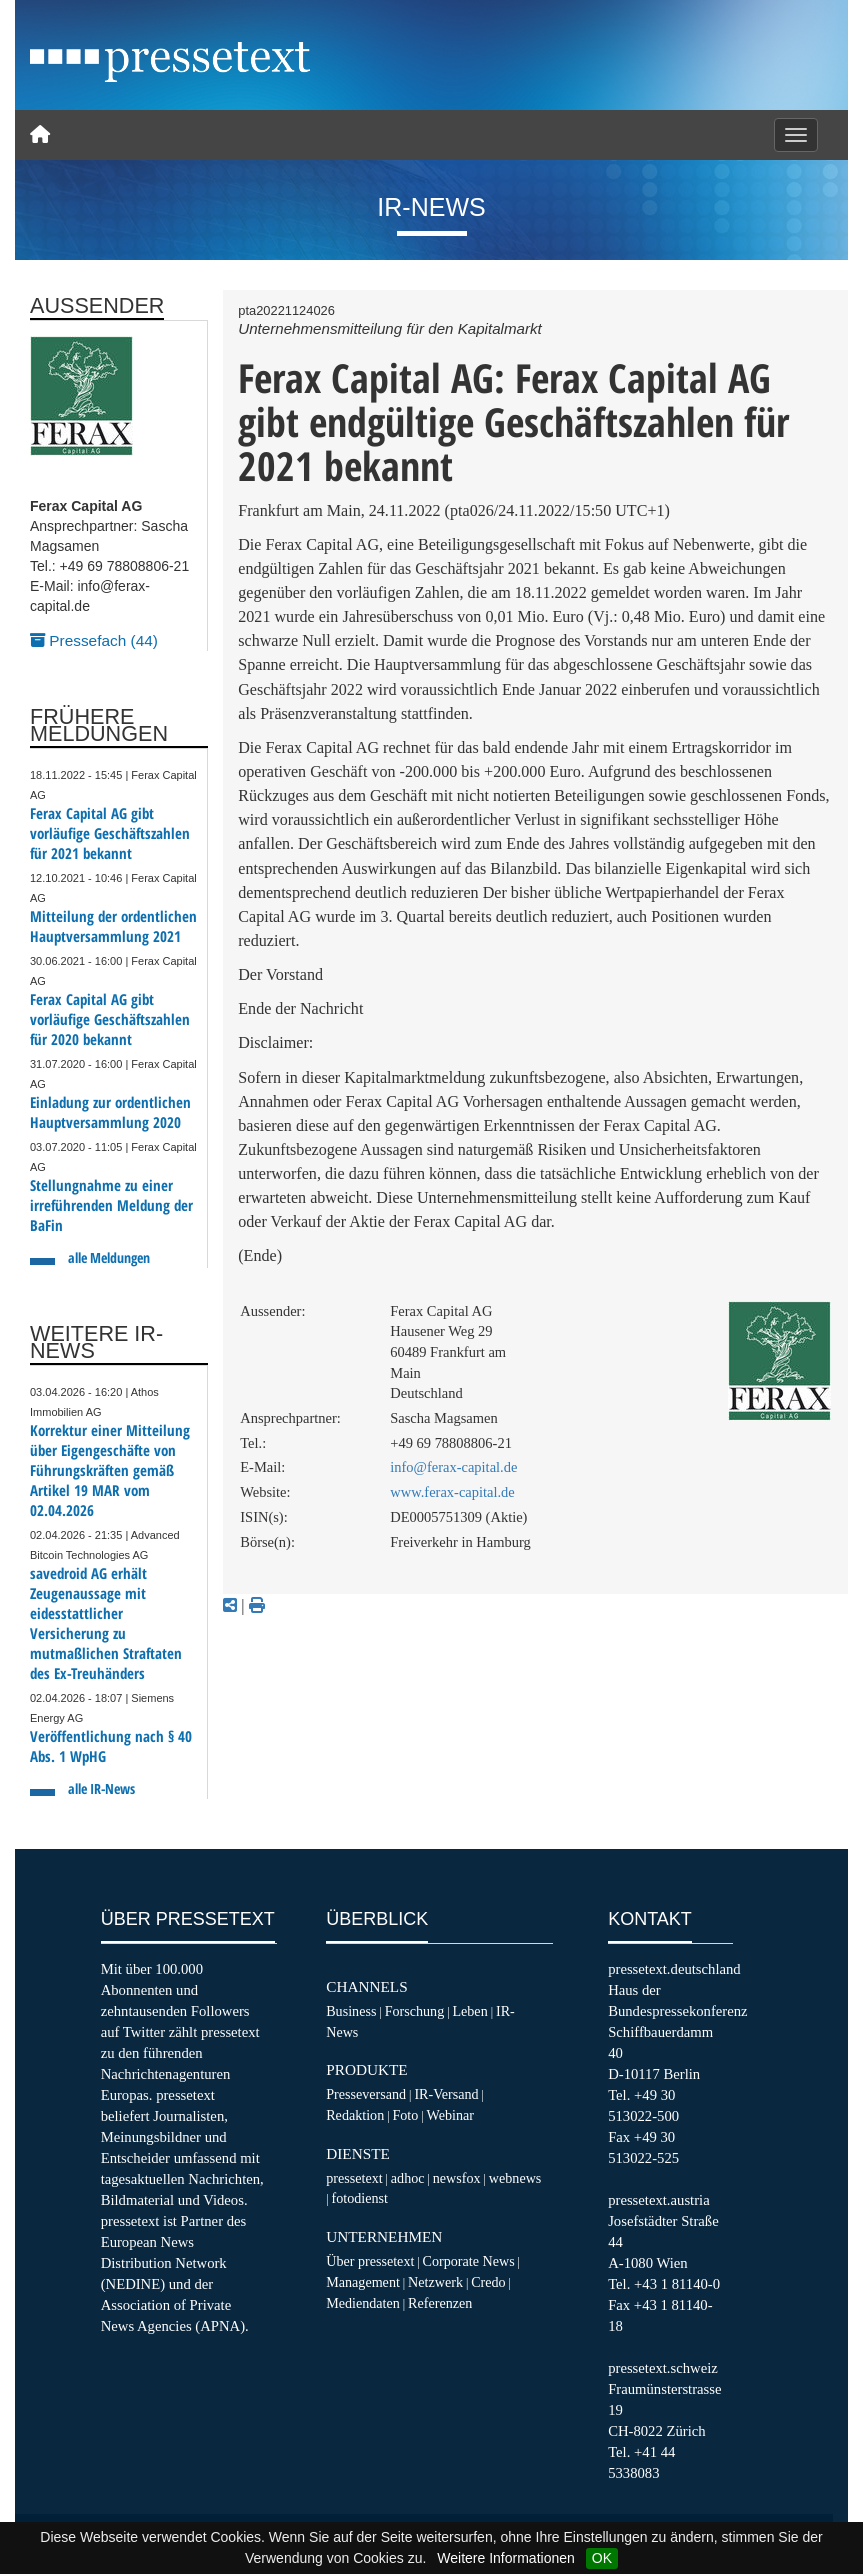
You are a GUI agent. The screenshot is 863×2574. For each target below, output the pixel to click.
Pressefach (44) (94, 640)
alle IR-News (101, 1788)
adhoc (408, 2178)
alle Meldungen (109, 1257)
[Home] (40, 135)
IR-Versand (446, 2094)
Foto (405, 2115)
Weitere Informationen (505, 2558)
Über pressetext (370, 2261)
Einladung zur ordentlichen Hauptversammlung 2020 (110, 1112)
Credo (488, 2282)
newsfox (457, 2178)
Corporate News (469, 2261)
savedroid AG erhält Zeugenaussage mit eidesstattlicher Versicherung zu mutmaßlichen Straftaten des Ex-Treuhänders (106, 1623)
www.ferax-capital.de (452, 1492)
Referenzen (440, 2303)
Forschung (415, 2011)
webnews (515, 2178)
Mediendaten (363, 2303)
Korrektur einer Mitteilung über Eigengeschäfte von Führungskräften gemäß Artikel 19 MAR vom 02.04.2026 (110, 1470)
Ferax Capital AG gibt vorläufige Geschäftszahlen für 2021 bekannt (110, 833)
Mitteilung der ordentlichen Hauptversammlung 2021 (113, 926)
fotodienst (360, 2198)
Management (363, 2282)
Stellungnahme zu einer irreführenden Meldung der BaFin (111, 1205)
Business (351, 2011)
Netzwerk (435, 2282)
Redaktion (355, 2115)
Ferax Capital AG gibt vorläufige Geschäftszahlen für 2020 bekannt (110, 1019)
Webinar (450, 2115)
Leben (469, 2011)
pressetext (354, 2178)
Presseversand (366, 2094)
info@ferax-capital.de (453, 1467)
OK (602, 2558)
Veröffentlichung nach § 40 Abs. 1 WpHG (111, 1746)
